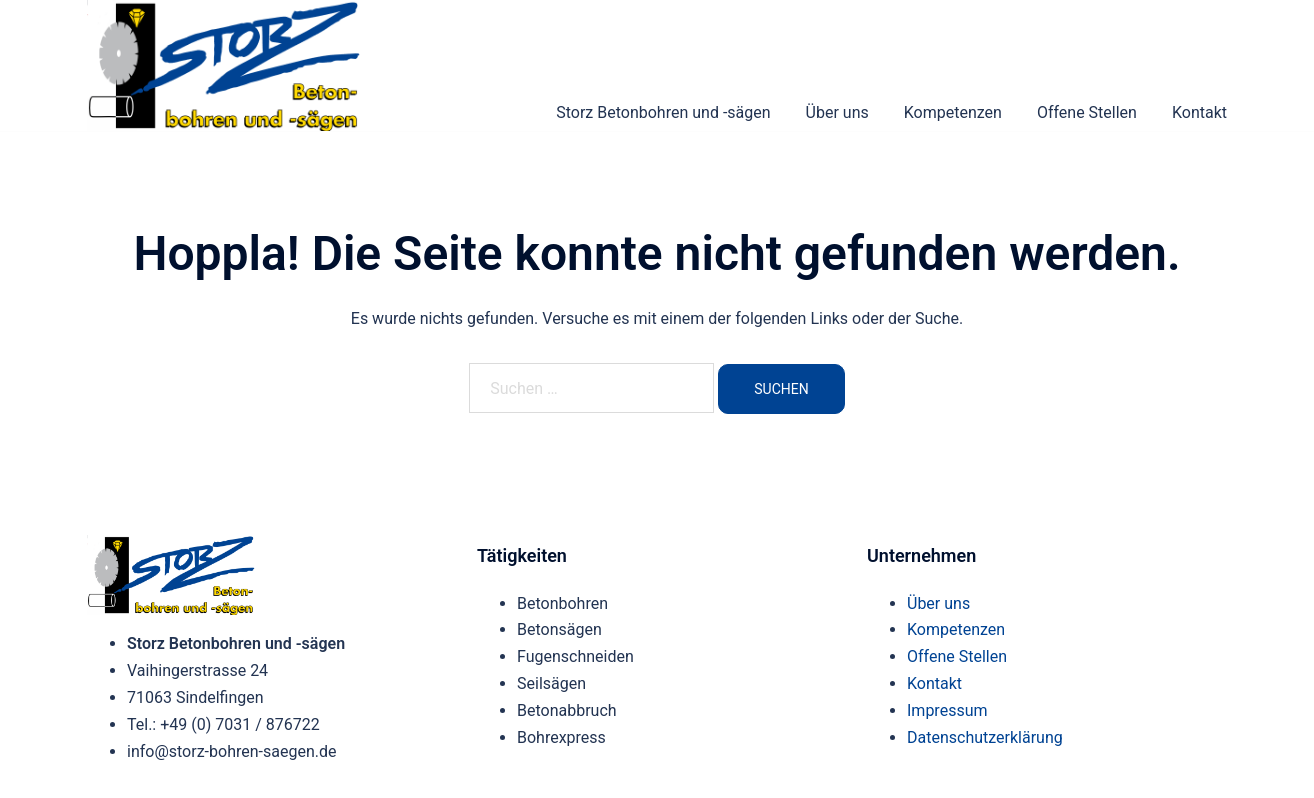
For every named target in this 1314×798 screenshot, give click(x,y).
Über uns (837, 112)
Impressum (947, 710)
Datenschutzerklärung (985, 737)
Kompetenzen (953, 112)
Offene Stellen (1087, 112)
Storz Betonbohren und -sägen (663, 112)
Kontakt (1199, 112)
